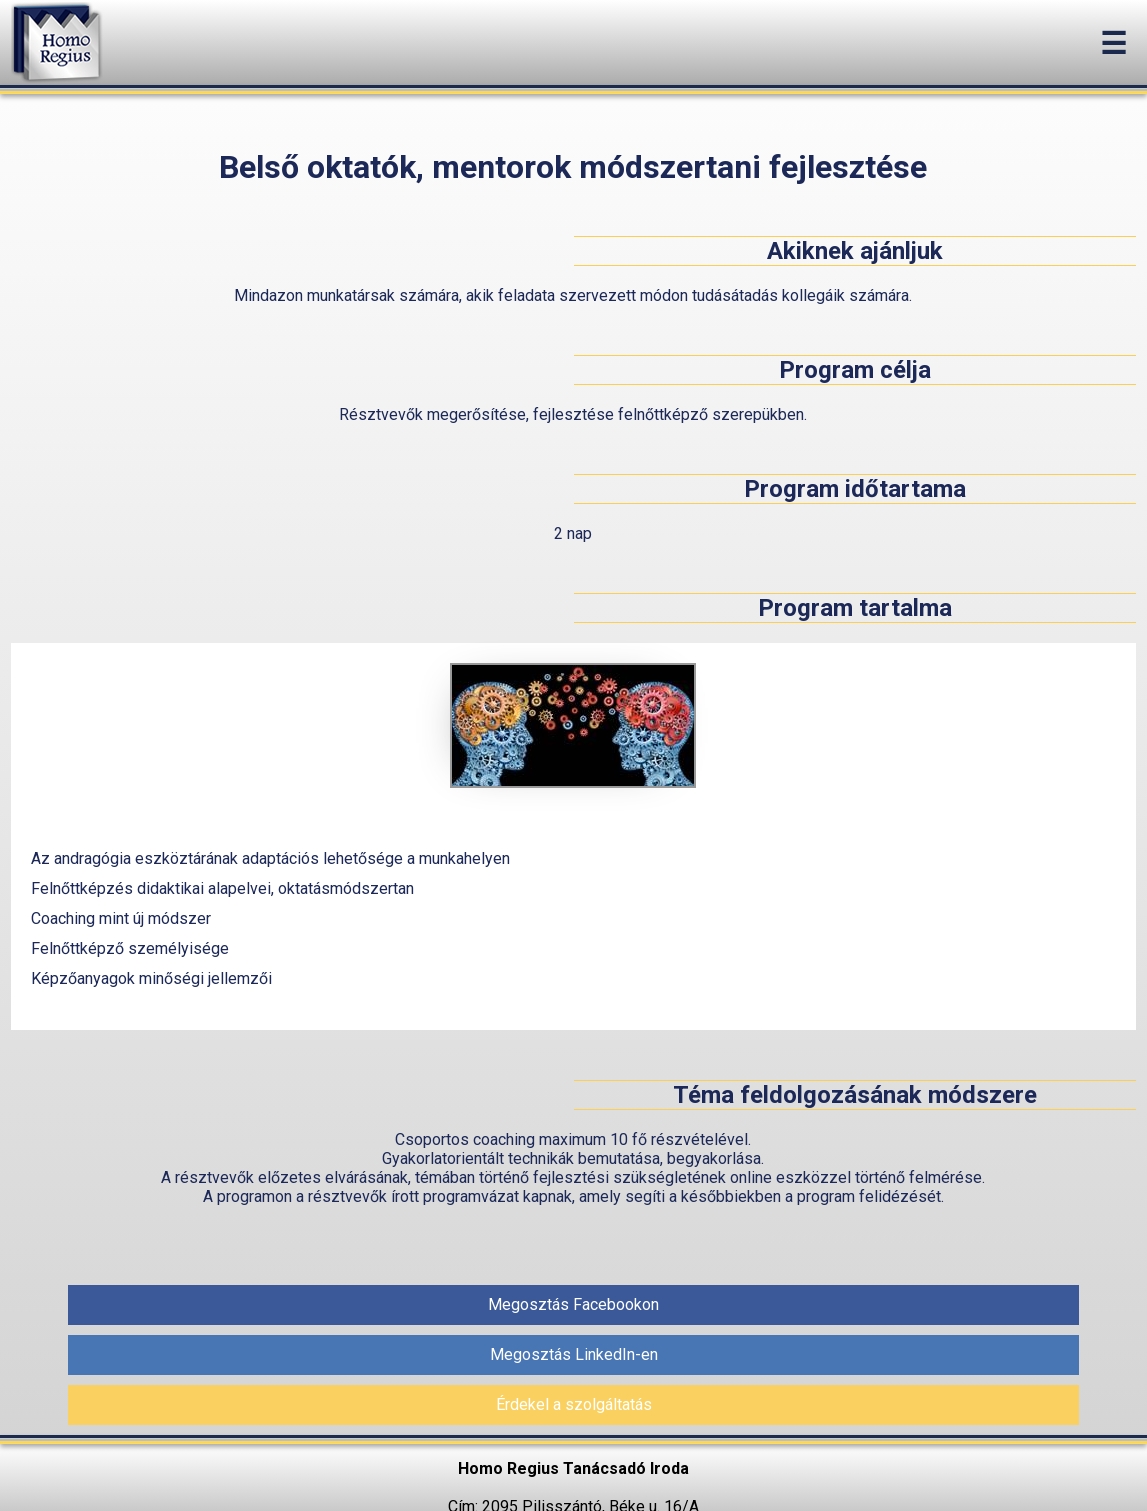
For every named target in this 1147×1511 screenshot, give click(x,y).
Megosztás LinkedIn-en (574, 1354)
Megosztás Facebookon (573, 1304)
